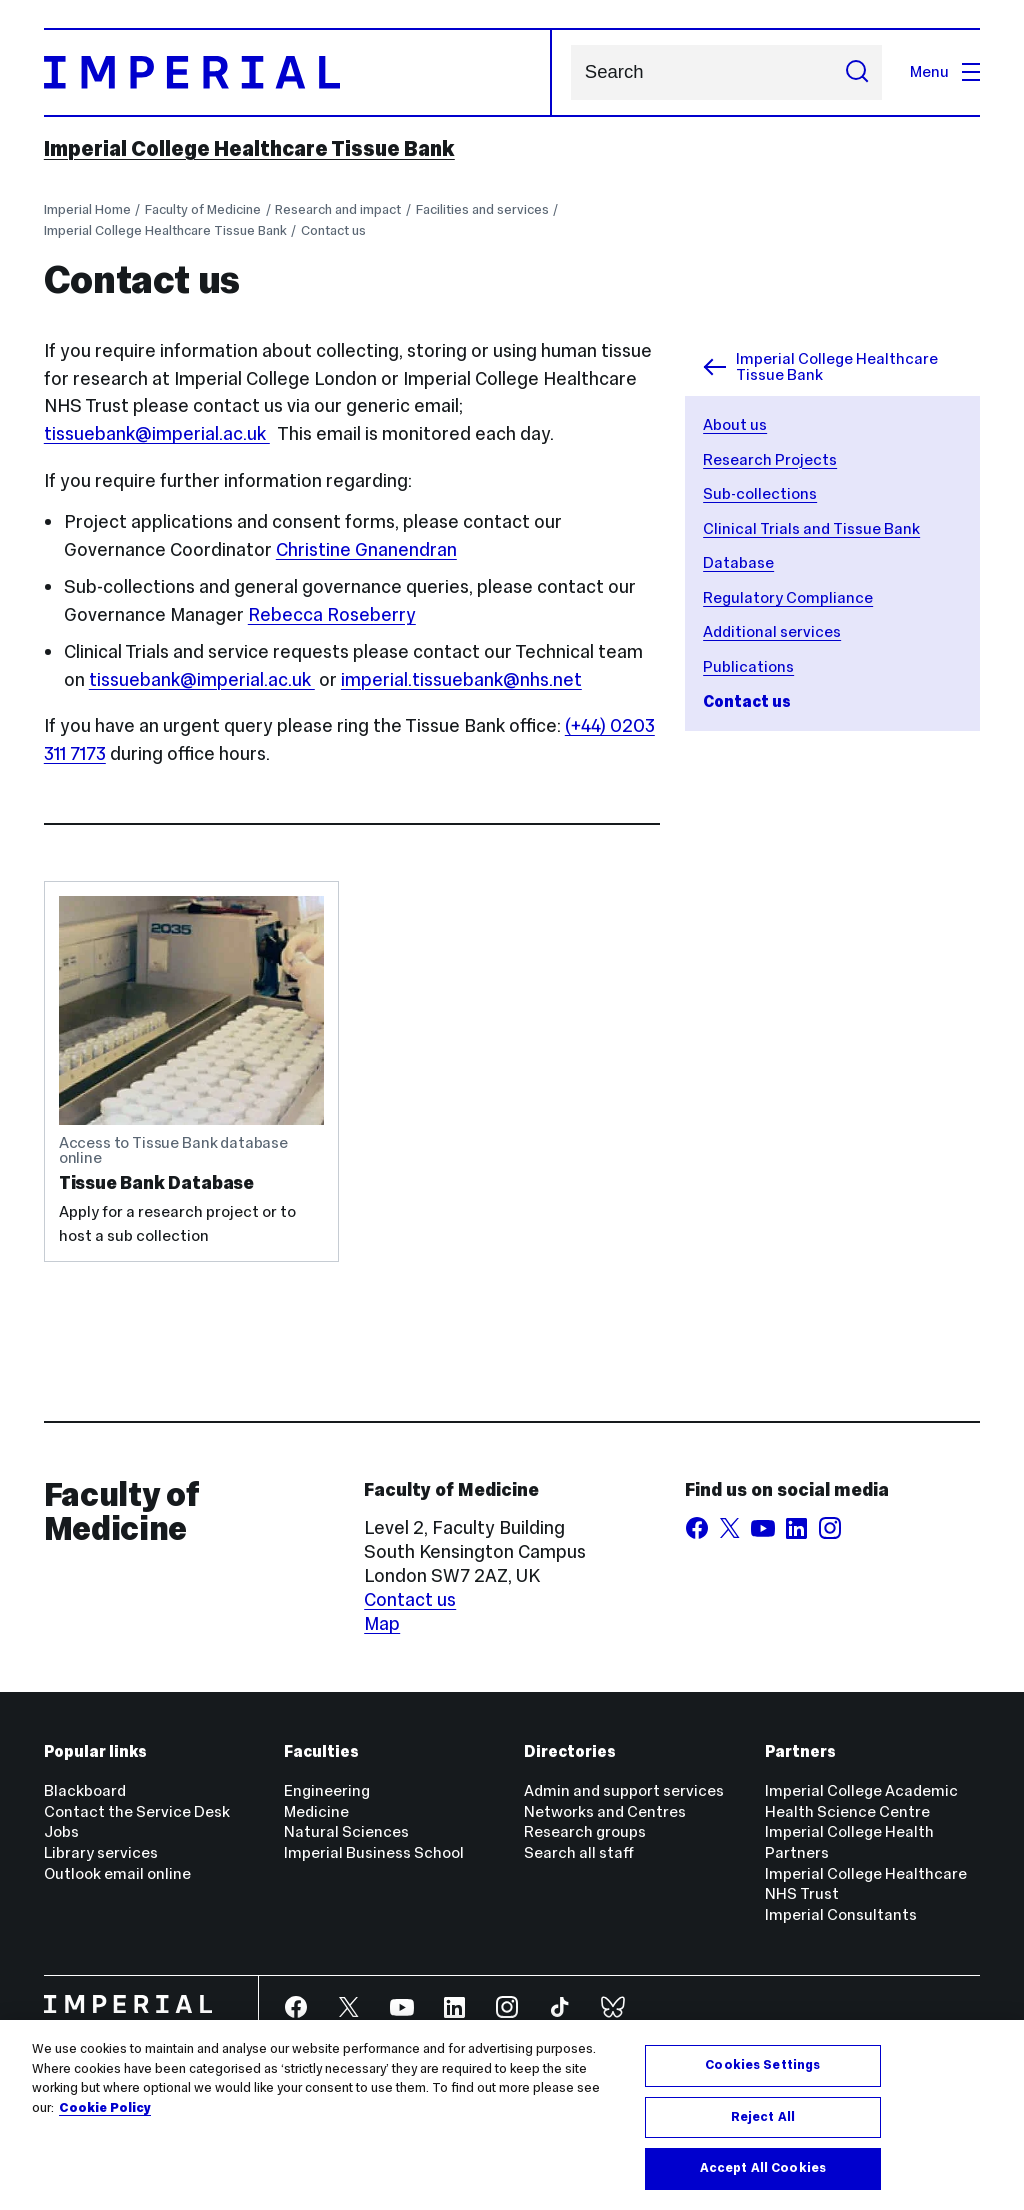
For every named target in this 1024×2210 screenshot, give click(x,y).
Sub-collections (760, 493)
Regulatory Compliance (788, 597)
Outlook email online (117, 1873)
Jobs (61, 1831)
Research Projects (770, 459)
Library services (101, 1852)
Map (382, 1623)
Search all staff (579, 1852)
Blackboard (85, 1790)
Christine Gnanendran (366, 549)
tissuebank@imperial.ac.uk (157, 433)
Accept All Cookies (763, 2168)
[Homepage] (298, 72)
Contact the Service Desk (137, 1811)
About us (735, 424)
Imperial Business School (374, 1852)
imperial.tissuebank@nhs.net (461, 679)
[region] (512, 2115)
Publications (748, 666)
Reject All (763, 2117)
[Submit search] (857, 72)
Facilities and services (482, 209)
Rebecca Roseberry (332, 614)
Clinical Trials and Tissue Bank (811, 528)
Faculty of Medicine (203, 209)
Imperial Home (87, 209)
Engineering (327, 1790)
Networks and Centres (605, 1811)
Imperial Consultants (841, 1914)
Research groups (585, 1831)
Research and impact (338, 209)
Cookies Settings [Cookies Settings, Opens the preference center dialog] (762, 2065)
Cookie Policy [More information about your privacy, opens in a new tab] (105, 2108)
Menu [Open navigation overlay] (945, 71)
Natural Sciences (346, 1831)
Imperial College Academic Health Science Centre (861, 1801)
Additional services (772, 631)
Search (570, 72)
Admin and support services (624, 1790)
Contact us (333, 230)
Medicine (316, 1811)
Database (738, 562)
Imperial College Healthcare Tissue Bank (249, 149)
